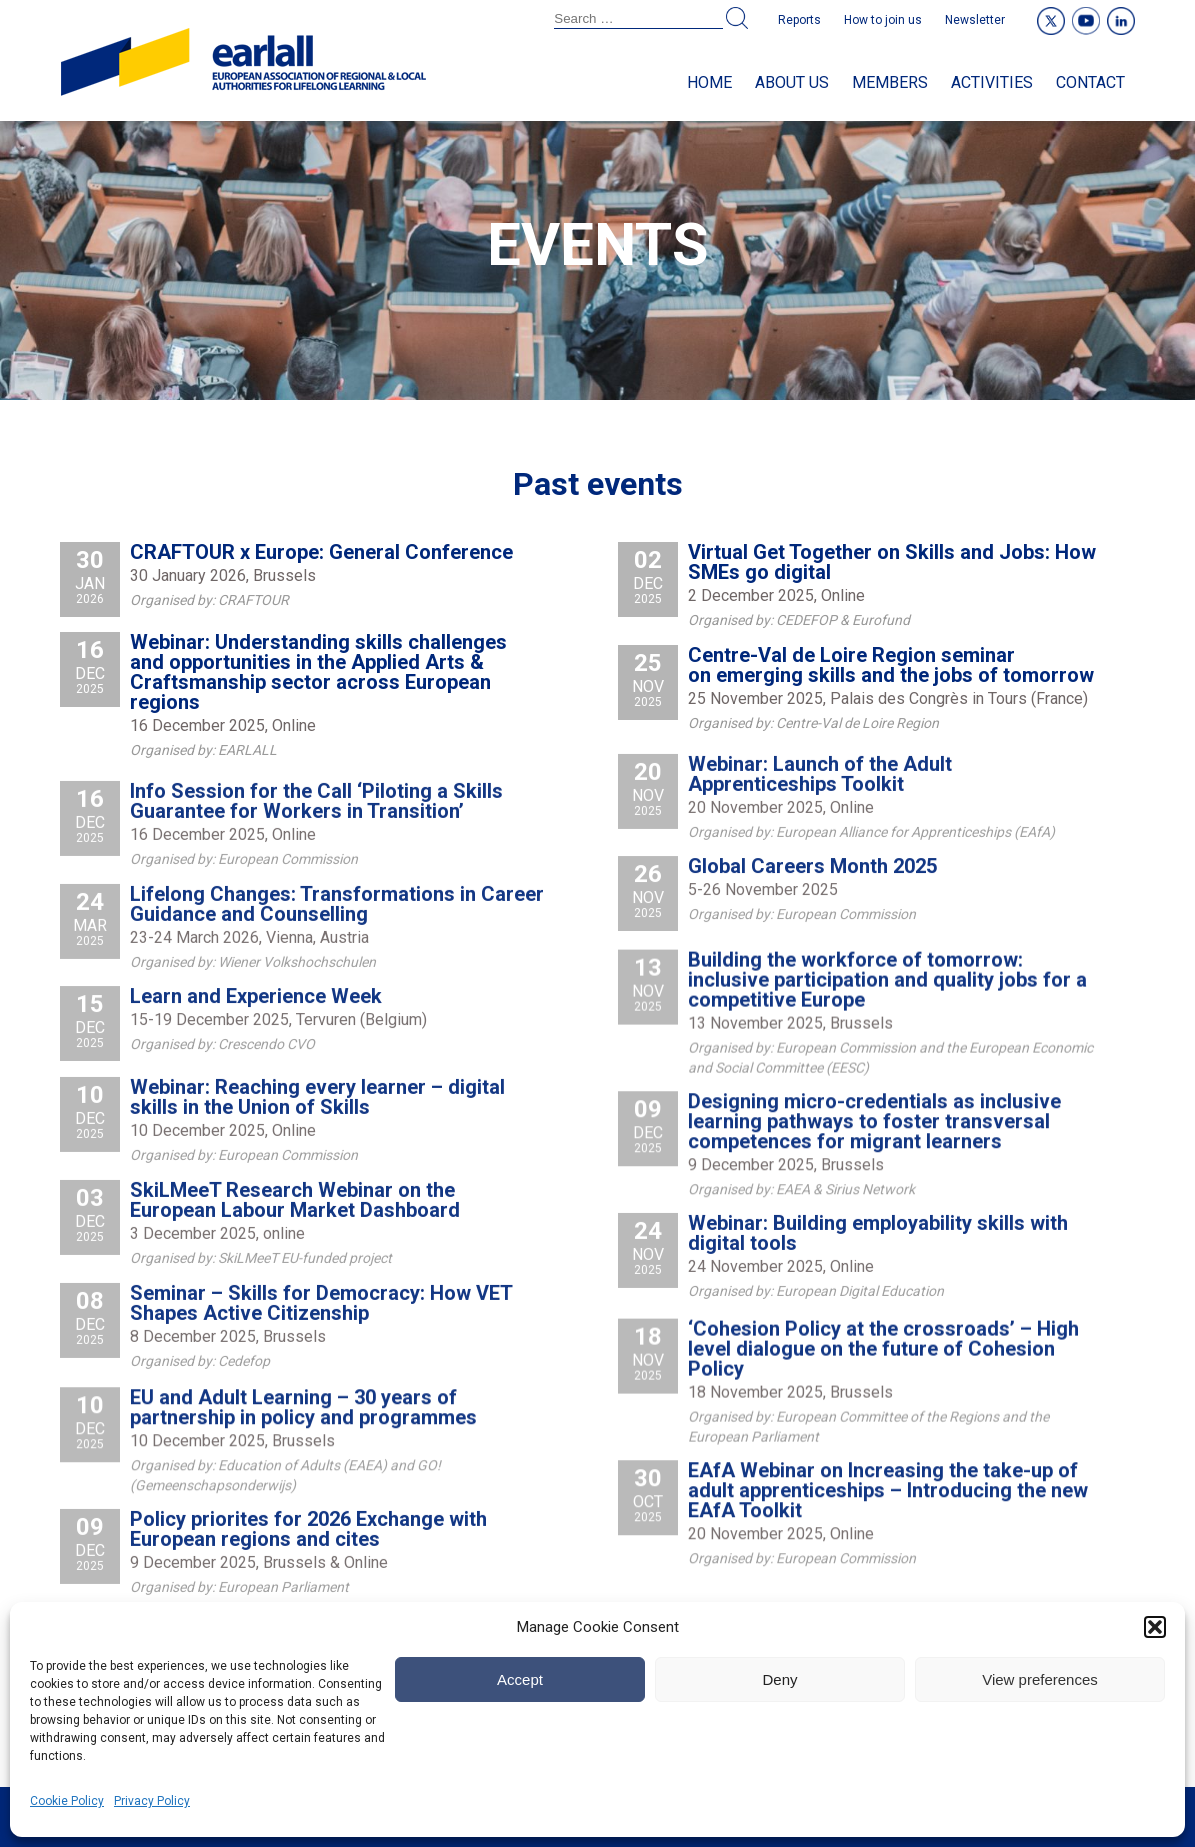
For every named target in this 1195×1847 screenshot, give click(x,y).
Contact (1090, 82)
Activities (992, 82)
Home (709, 82)
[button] (1155, 1627)
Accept (520, 1679)
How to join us (883, 20)
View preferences (1040, 1679)
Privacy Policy (152, 1801)
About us (792, 82)
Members (890, 82)
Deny (779, 1679)
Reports (799, 20)
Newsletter (975, 20)
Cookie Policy (67, 1801)
